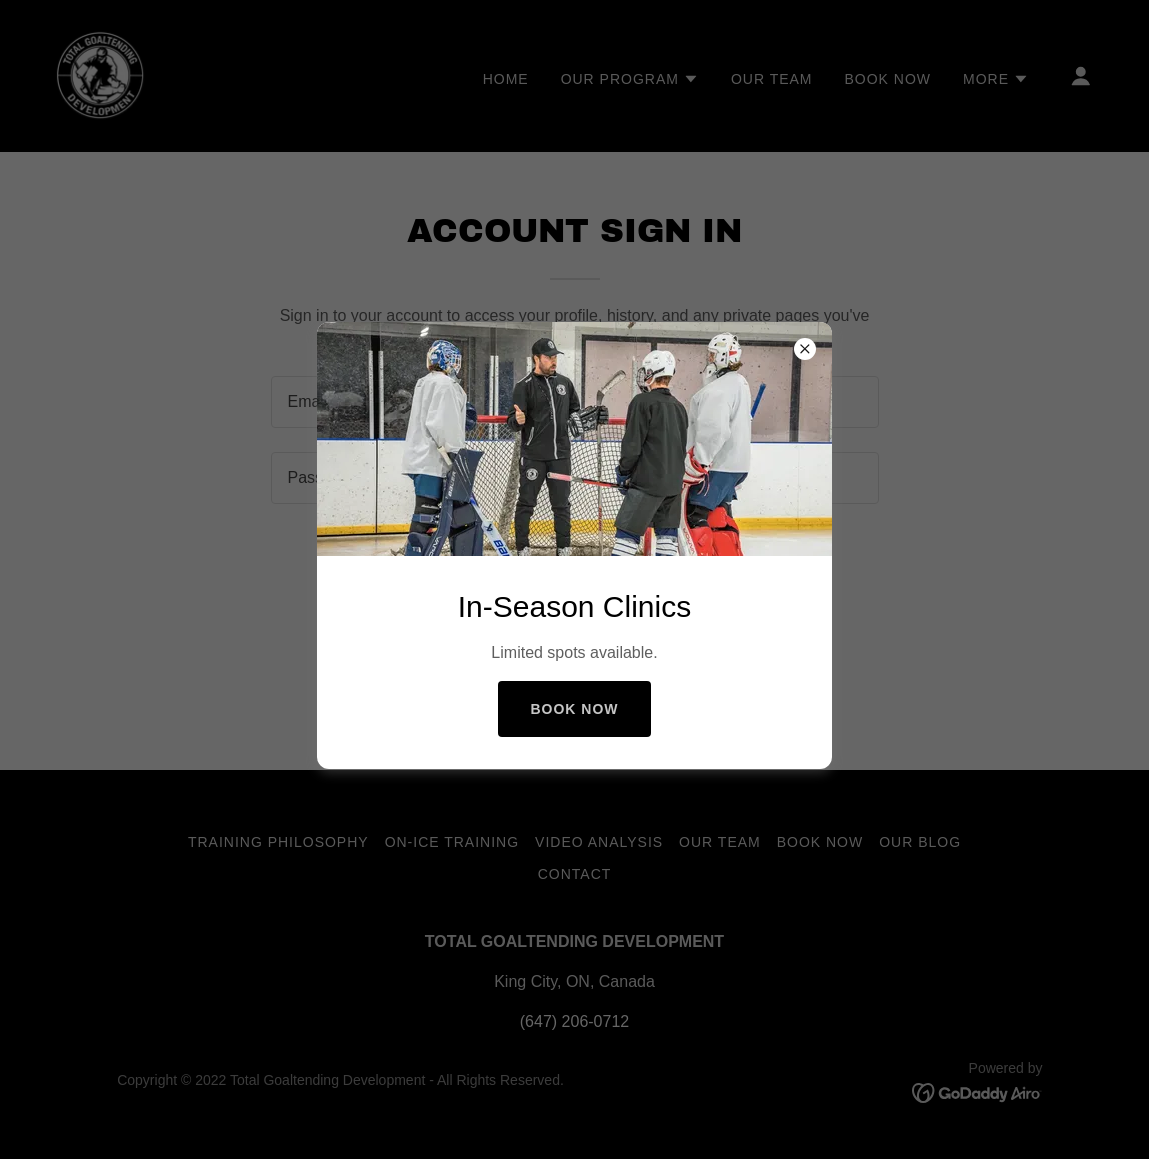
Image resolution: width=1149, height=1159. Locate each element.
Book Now (574, 709)
